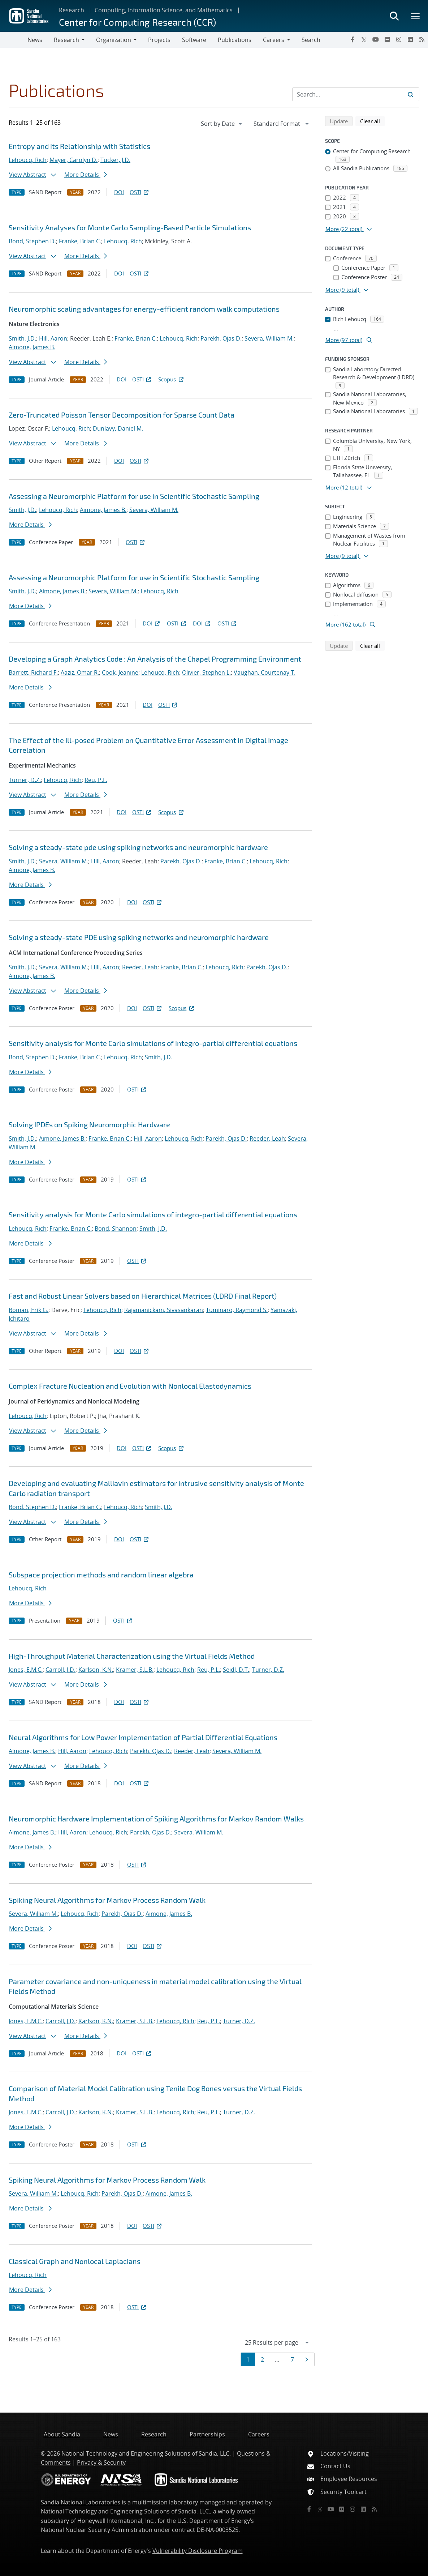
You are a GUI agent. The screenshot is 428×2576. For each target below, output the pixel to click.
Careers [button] (273, 40)
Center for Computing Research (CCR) (137, 21)
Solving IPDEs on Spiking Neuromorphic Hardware (89, 1124)
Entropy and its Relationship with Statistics (79, 146)
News (34, 40)
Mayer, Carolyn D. (73, 160)
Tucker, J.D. (115, 160)
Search (311, 40)
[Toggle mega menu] (416, 16)
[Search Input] (355, 94)
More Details (85, 175)
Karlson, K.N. (95, 1670)
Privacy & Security (101, 2462)
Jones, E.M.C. (26, 1670)
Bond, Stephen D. (32, 241)
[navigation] (222, 123)
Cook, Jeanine (120, 672)
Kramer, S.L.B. (135, 1670)
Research (71, 10)
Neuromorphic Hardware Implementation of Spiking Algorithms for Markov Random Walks (156, 1818)
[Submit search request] (410, 94)
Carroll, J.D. (60, 1670)
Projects (159, 40)
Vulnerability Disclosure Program (197, 2551)
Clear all (372, 121)
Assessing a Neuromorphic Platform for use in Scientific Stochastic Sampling (134, 496)
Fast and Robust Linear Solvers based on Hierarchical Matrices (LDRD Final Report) (143, 1295)
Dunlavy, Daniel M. (118, 428)
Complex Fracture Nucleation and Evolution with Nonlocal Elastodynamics (130, 1385)
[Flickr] (387, 39)
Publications (234, 40)
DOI (119, 192)
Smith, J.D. (22, 338)
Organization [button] (113, 40)
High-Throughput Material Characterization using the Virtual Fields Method (132, 1656)
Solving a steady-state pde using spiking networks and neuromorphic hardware (138, 847)
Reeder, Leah (139, 967)
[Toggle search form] (394, 16)
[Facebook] (352, 39)
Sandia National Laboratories (80, 2502)
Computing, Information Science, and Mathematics (164, 10)
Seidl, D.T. (236, 1670)
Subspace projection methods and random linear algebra (101, 1574)
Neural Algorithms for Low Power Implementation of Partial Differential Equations (143, 1737)
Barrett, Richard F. (33, 672)
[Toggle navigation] (14, 40)
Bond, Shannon (116, 1229)
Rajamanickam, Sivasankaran (163, 1310)
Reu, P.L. (96, 780)
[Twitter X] (364, 39)
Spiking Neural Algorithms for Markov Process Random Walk (107, 1900)
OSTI (140, 192)
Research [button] (66, 40)
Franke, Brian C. (80, 241)
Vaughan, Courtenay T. (264, 672)
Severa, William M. (269, 338)
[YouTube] (375, 39)
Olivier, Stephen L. (206, 672)
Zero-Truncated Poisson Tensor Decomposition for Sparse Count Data (121, 414)
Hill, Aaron (53, 338)
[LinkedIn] (410, 39)
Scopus (171, 379)
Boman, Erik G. (28, 1310)
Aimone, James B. (32, 347)
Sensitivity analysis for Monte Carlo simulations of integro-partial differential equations (153, 1043)
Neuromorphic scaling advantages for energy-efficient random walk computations (144, 308)
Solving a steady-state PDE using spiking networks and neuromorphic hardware (139, 937)
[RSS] (421, 39)
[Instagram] (398, 39)
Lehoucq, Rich (28, 160)
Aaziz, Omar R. (80, 672)
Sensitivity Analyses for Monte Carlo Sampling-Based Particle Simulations (130, 227)
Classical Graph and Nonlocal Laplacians (74, 2261)
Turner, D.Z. (25, 780)
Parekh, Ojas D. (221, 338)
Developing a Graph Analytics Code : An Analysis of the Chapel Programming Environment (155, 658)
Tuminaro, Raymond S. (237, 1310)
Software (194, 40)
